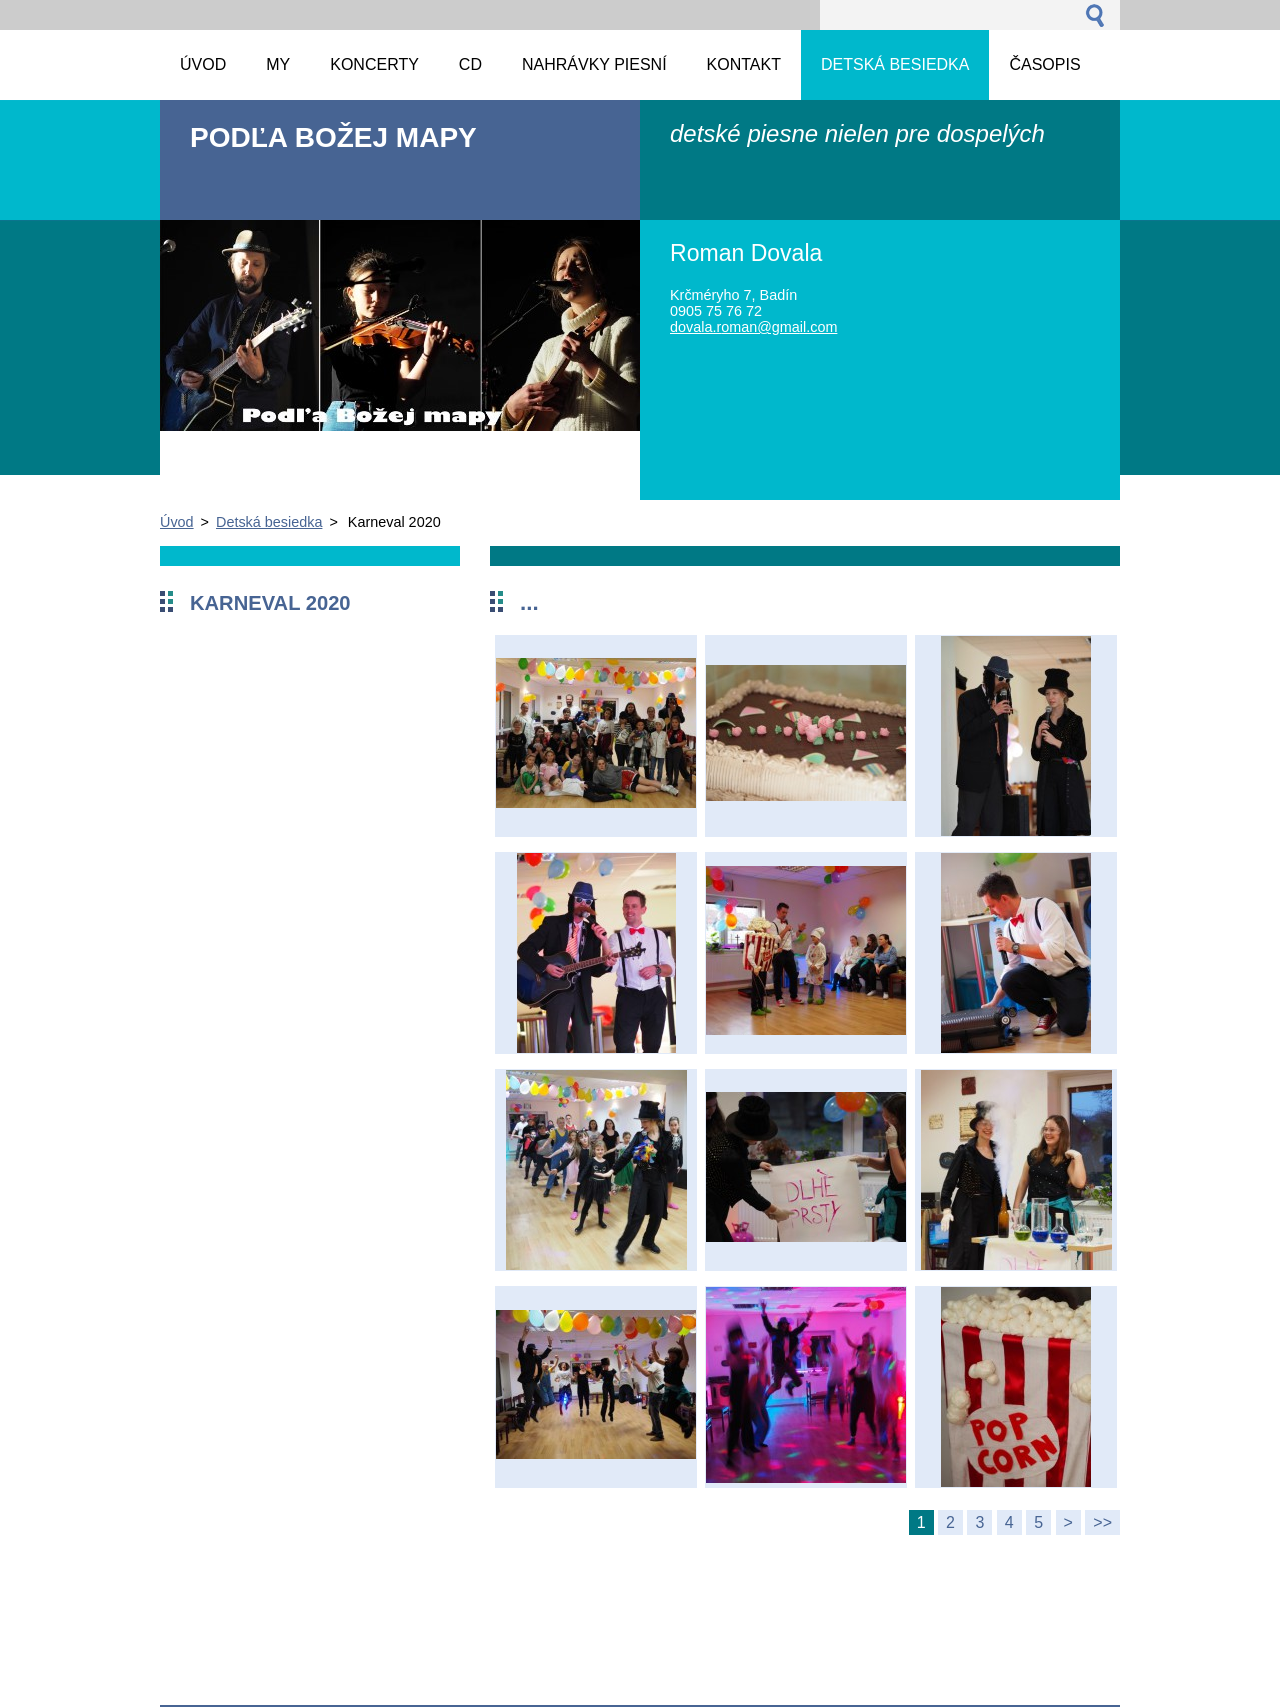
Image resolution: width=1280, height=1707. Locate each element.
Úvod (177, 522)
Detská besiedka (269, 522)
